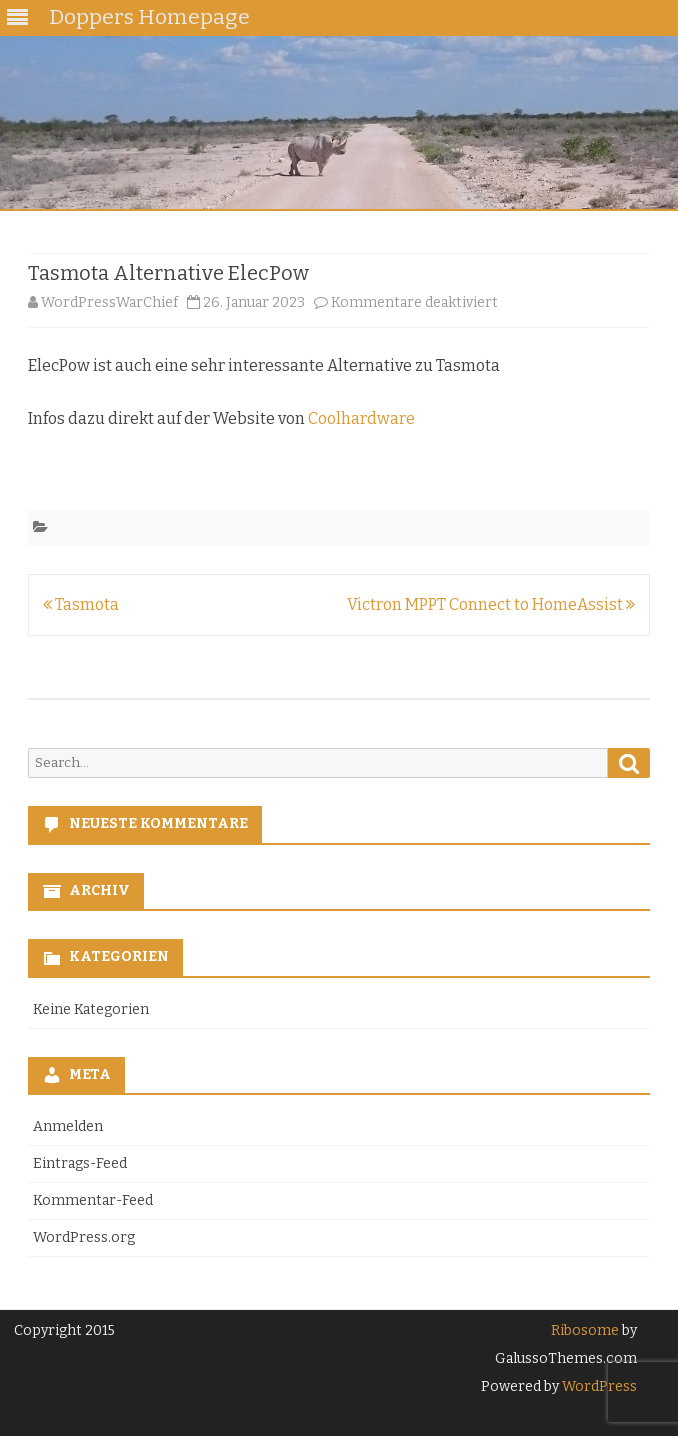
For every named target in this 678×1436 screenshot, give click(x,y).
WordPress (598, 1386)
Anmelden (68, 1126)
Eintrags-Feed (80, 1163)
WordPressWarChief (109, 302)
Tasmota (81, 604)
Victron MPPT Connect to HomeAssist (491, 604)
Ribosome (585, 1330)
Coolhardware (361, 418)
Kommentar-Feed (93, 1200)
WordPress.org (84, 1237)
